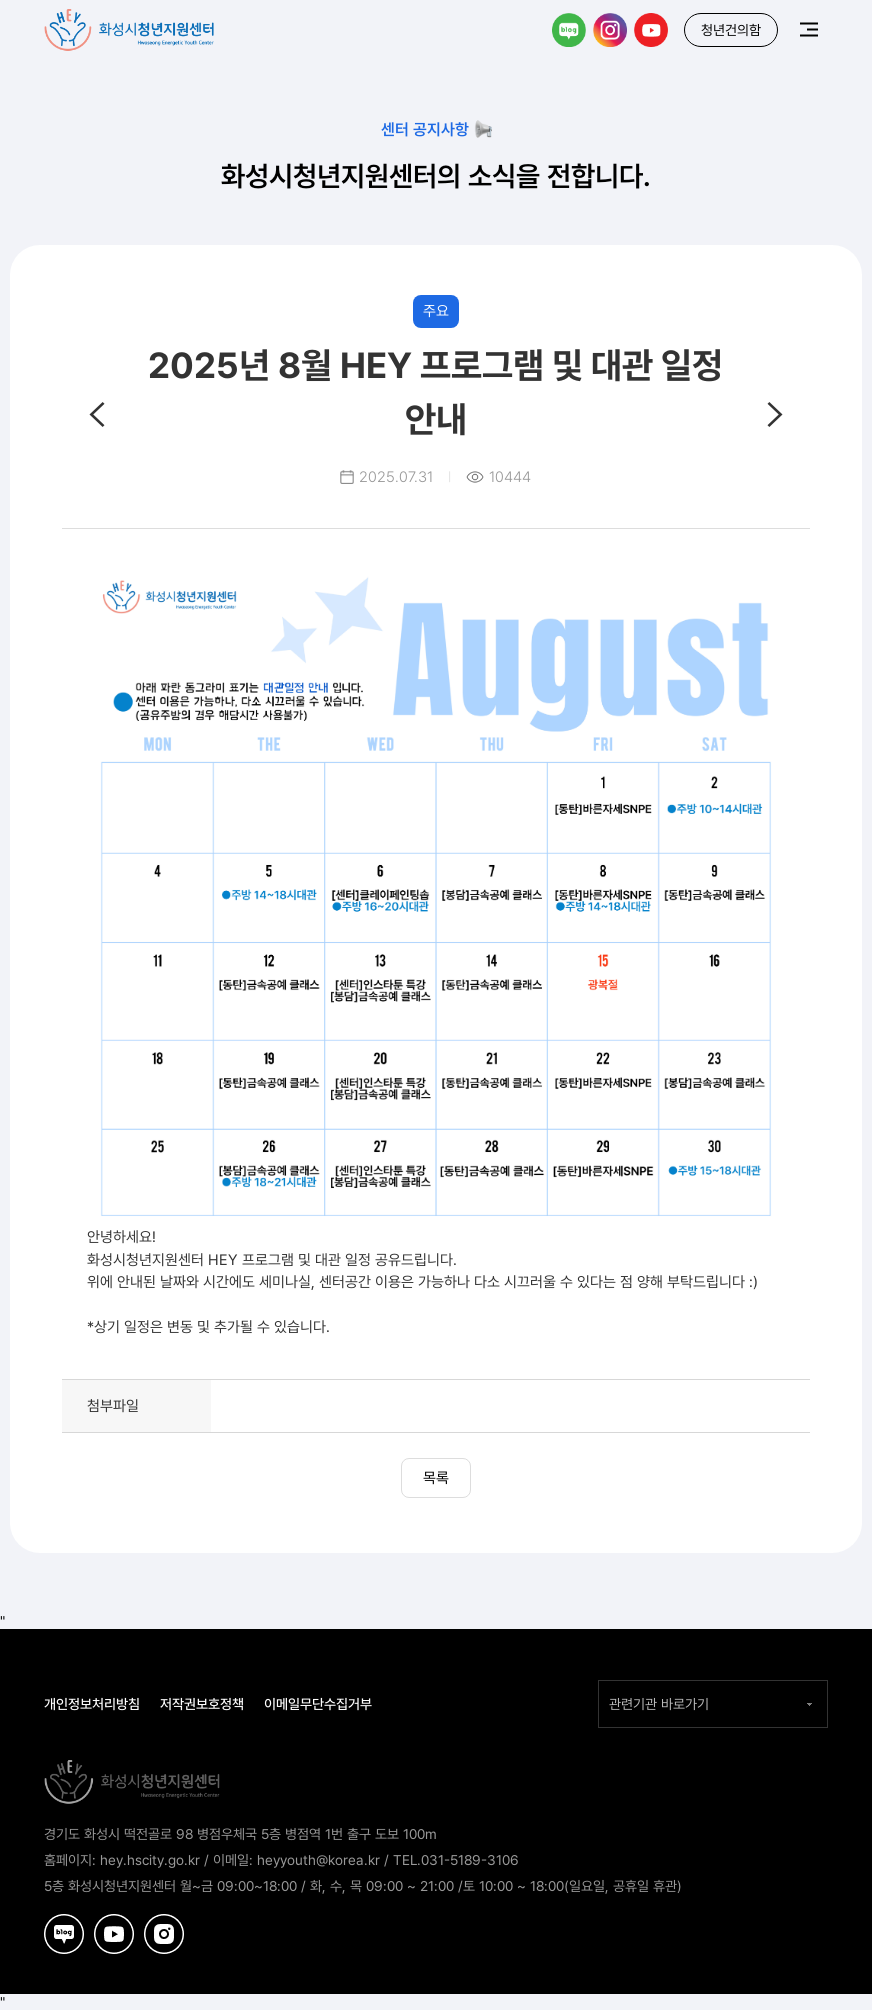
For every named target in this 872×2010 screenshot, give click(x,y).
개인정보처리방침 (92, 1704)
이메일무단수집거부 (318, 1704)
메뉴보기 (809, 29)
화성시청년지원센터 (131, 25)
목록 (436, 1478)
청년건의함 (731, 30)
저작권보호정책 (202, 1704)
